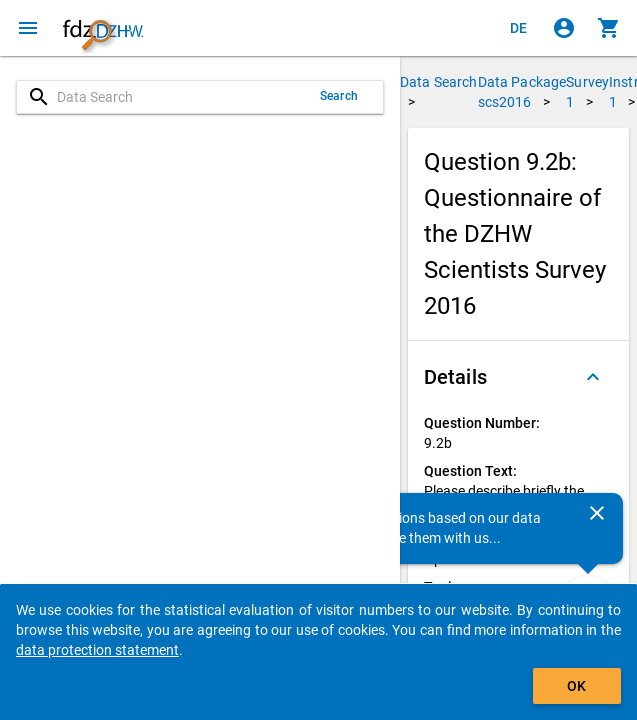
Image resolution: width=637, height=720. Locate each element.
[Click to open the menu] (28, 28)
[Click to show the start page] (103, 28)
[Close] (597, 513)
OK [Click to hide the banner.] (576, 686)
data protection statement (97, 650)
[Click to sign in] (564, 28)
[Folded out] (593, 377)
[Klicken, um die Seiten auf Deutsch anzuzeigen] (519, 28)
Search (339, 96)
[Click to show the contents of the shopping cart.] (609, 28)
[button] (518, 377)
